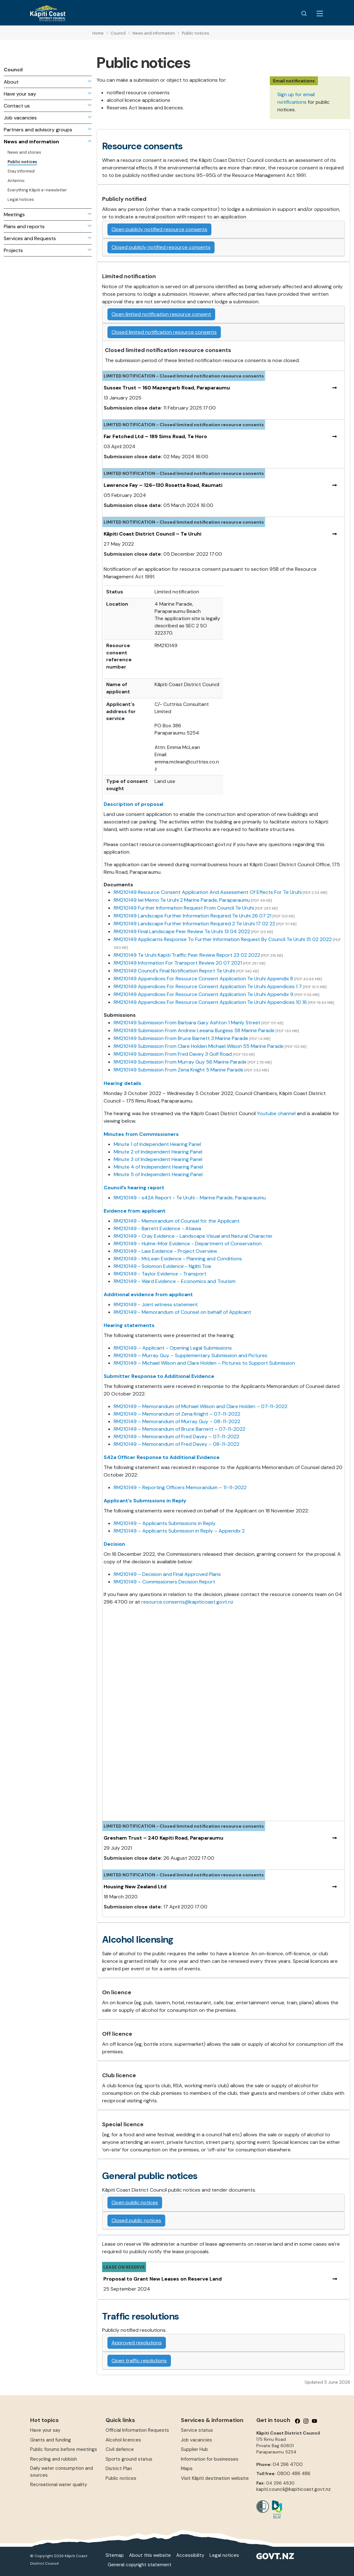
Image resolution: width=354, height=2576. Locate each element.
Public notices (121, 2478)
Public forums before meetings (63, 2449)
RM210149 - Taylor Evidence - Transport (160, 1273)
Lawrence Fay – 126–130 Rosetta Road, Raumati (163, 485)
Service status (197, 2430)
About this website (150, 2555)
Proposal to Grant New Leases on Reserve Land (162, 2279)
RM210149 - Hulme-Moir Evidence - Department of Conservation (188, 1243)
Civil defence (120, 2449)
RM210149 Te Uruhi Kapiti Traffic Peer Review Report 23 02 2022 (187, 955)
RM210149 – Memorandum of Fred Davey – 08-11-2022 (176, 1444)
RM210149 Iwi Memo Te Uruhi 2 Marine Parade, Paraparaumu (182, 900)
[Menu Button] (320, 13)
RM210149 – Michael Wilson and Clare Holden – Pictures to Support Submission (204, 1363)
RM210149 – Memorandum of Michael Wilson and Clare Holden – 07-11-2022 (200, 1406)
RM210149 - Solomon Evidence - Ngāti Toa (162, 1266)
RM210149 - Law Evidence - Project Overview (165, 1251)
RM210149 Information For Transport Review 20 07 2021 (178, 963)
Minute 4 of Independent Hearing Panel (158, 1167)
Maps (187, 2468)
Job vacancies (196, 2440)
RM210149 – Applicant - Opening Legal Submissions (173, 1348)
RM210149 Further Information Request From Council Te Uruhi (184, 908)
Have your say (45, 2430)
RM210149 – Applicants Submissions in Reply (164, 1523)
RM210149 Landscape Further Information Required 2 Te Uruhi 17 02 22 (194, 923)
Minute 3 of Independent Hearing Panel (158, 1159)
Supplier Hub (194, 2449)
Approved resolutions (137, 2342)
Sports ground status (129, 2459)
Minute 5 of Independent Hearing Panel (158, 1174)
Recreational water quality (58, 2484)
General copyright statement (140, 2565)
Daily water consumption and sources (61, 2471)
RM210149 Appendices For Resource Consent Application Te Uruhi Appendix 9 (203, 994)
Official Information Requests (137, 2430)
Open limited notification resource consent (161, 314)
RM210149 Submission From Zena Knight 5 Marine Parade (178, 1069)
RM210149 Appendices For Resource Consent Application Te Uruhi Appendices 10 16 (210, 1002)
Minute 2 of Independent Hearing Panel (158, 1151)
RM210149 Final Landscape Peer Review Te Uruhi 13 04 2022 (182, 931)
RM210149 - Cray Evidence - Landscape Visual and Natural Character (193, 1236)
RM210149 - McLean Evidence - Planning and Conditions (178, 1258)
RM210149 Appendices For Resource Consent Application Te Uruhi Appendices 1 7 (208, 986)
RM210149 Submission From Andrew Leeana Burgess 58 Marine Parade (194, 1030)
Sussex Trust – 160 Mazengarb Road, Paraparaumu (167, 387)
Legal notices (224, 2555)
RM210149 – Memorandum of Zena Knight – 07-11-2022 (177, 1414)
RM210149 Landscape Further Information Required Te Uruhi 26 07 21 (192, 915)
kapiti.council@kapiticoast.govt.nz (293, 2489)
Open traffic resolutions (139, 2360)
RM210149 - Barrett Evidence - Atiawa (157, 1228)
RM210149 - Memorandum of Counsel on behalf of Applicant (182, 1312)
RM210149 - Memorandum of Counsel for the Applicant (177, 1221)
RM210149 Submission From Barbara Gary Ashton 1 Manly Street (187, 1022)
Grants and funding (50, 2440)
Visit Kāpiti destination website (215, 2478)
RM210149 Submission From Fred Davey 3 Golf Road (173, 1054)
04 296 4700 (288, 2464)
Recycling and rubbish (53, 2459)
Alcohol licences (123, 2440)
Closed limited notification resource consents (164, 332)
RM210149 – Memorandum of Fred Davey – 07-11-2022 (176, 1436)
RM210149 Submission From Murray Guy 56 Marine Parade (180, 1062)
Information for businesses (209, 2459)
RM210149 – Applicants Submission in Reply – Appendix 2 (179, 1530)
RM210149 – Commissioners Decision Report (164, 1581)
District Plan (119, 2468)
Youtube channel (277, 1113)
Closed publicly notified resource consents (161, 247)
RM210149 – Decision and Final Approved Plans (167, 1574)
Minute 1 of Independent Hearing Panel (158, 1144)
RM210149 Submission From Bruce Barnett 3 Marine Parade (181, 1038)
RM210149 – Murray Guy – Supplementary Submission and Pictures (190, 1355)
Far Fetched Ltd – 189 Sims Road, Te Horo (155, 436)
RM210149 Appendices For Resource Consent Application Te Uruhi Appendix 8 (203, 978)
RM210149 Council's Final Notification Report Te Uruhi (174, 970)
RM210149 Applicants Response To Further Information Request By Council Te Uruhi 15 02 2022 (223, 939)
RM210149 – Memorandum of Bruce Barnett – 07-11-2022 (179, 1429)
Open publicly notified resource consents (159, 229)
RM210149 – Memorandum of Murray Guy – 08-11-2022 (177, 1421)
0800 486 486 (293, 2473)
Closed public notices (136, 2220)
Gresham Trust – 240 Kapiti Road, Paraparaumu (163, 1838)
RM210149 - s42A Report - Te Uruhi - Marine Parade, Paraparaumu (190, 1197)
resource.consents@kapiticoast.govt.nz (187, 1602)
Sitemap (115, 2555)
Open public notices (135, 2202)
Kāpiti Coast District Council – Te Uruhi (152, 534)
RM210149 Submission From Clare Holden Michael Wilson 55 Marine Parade (199, 1046)
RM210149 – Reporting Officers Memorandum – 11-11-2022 (180, 1487)
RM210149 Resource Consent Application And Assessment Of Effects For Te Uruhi (208, 892)
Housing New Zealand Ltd (135, 1886)
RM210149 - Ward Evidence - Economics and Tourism (175, 1281)
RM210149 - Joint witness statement (156, 1304)
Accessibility (190, 2555)
